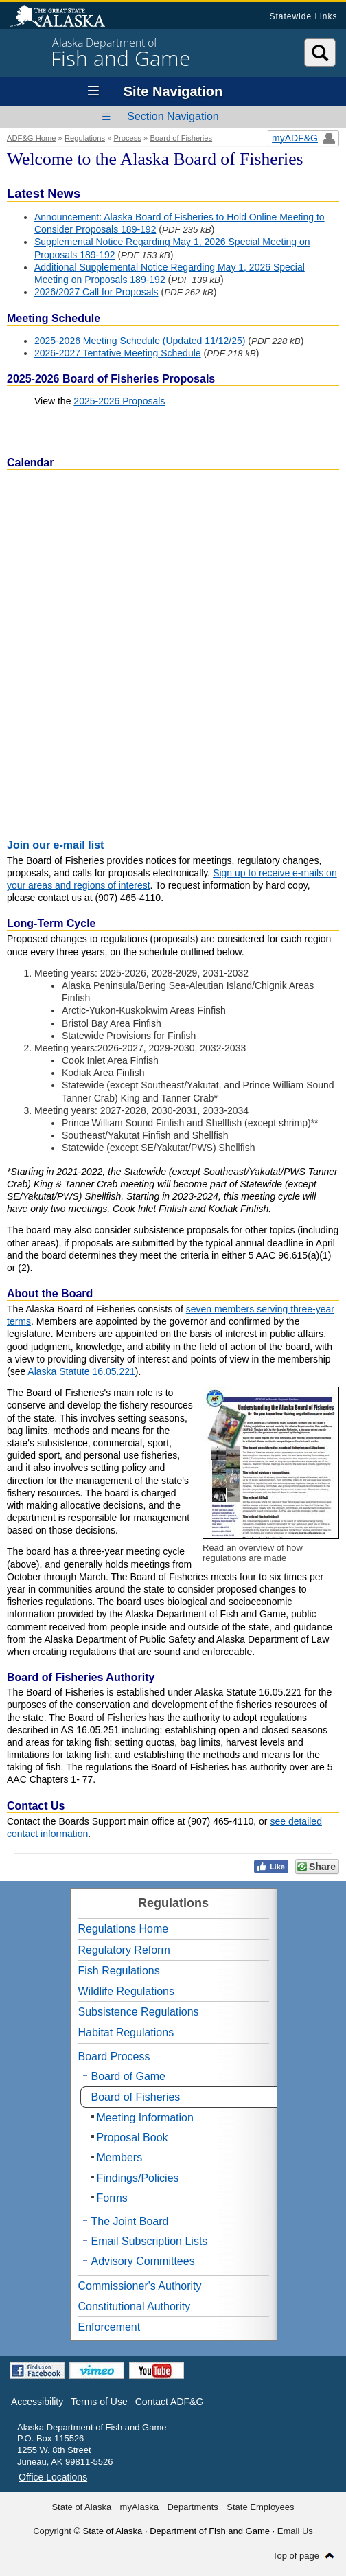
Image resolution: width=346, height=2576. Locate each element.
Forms (112, 2198)
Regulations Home (123, 1929)
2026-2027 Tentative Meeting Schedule (117, 352)
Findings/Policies (138, 2178)
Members (120, 2157)
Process (127, 138)
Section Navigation (172, 116)
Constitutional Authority (134, 2306)
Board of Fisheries (181, 138)
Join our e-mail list (55, 845)
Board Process (114, 2056)
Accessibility (37, 2401)
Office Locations (53, 2477)
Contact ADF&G (169, 2401)
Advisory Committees (143, 2261)
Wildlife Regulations (126, 1991)
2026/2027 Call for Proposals (96, 291)
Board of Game (128, 2076)
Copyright (52, 2531)
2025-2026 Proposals (119, 401)
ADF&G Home (31, 138)
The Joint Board (130, 2221)
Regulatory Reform (124, 1950)
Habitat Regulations (126, 2032)
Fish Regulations (119, 1970)
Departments (192, 2507)
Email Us (295, 2531)
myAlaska (139, 2507)
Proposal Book (132, 2137)
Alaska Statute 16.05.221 (81, 1371)
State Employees (260, 2507)
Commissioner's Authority (140, 2286)
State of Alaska (64, 17)
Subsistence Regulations (138, 2012)
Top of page (296, 2556)
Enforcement (109, 2327)
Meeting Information (145, 2117)
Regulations (85, 138)
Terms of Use (99, 2401)
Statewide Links (303, 16)
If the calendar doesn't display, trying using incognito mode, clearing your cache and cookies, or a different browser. (173, 650)
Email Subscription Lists (149, 2241)
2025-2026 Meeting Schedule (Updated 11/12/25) (139, 340)
